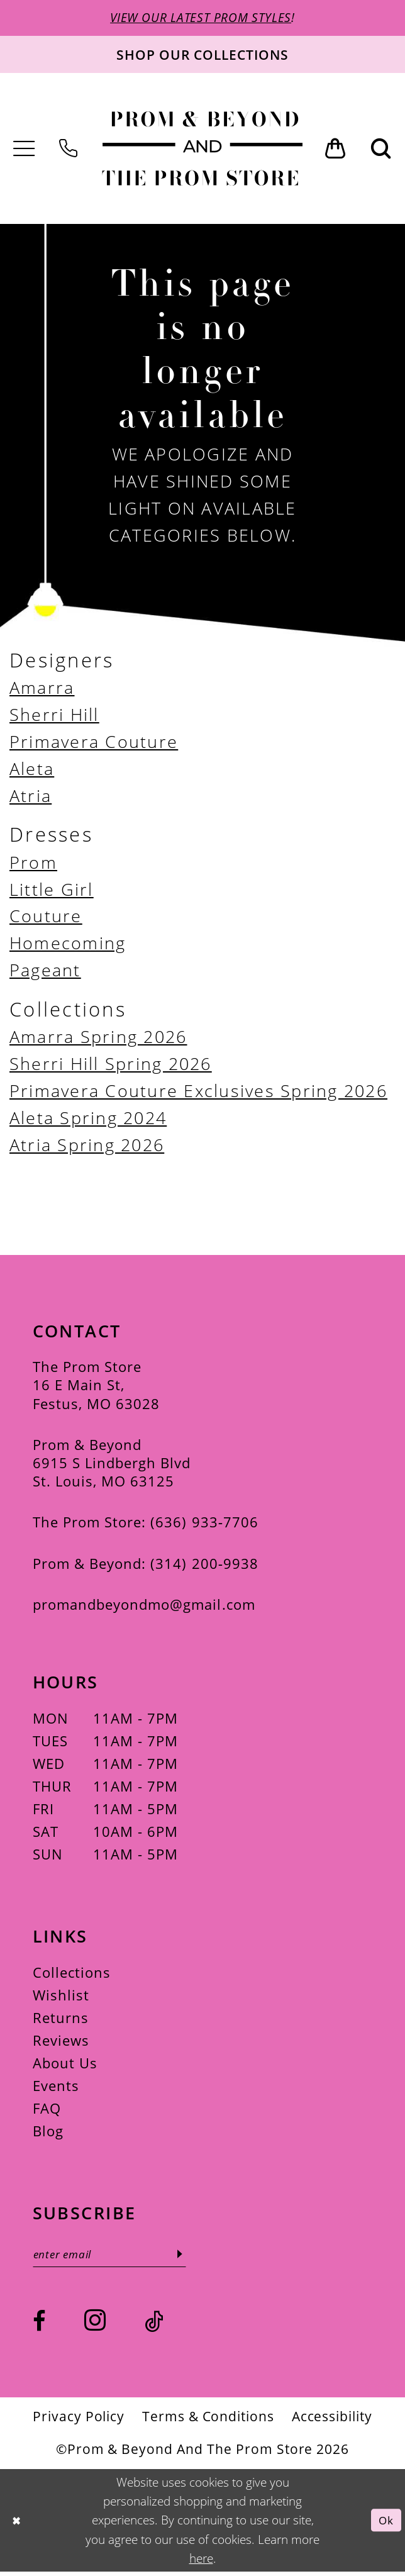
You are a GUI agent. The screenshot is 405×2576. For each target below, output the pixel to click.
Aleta (31, 770)
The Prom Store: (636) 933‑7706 (146, 1524)
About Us (65, 2065)
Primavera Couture (93, 743)
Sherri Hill (54, 716)
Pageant (45, 971)
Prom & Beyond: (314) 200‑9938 (146, 1565)
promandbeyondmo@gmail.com (144, 1606)
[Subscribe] (195, 2257)
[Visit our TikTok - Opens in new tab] (154, 2325)
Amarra (42, 688)
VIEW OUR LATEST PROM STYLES (200, 18)
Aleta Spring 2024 (88, 1118)
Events (56, 2087)
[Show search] (381, 150)
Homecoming (67, 944)
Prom (33, 863)
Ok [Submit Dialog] (384, 2524)
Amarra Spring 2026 (98, 1038)
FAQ (47, 2110)
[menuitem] (24, 150)
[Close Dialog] (17, 2524)
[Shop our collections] (202, 56)
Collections (72, 1974)
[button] (24, 150)
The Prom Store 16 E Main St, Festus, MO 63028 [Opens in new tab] (96, 1387)
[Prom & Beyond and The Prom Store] (202, 150)
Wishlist (61, 1997)
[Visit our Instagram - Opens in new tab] (95, 2324)
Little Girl (51, 890)
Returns (61, 2019)
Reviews (61, 2042)
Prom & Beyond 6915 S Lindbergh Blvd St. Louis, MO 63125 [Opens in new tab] (112, 1465)
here (201, 2562)
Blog (48, 2133)
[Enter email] (118, 2257)
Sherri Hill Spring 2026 (110, 1065)
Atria (30, 797)
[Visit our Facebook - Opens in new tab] (39, 2325)
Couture (45, 917)
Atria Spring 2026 (86, 1145)
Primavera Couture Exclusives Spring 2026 (198, 1092)
